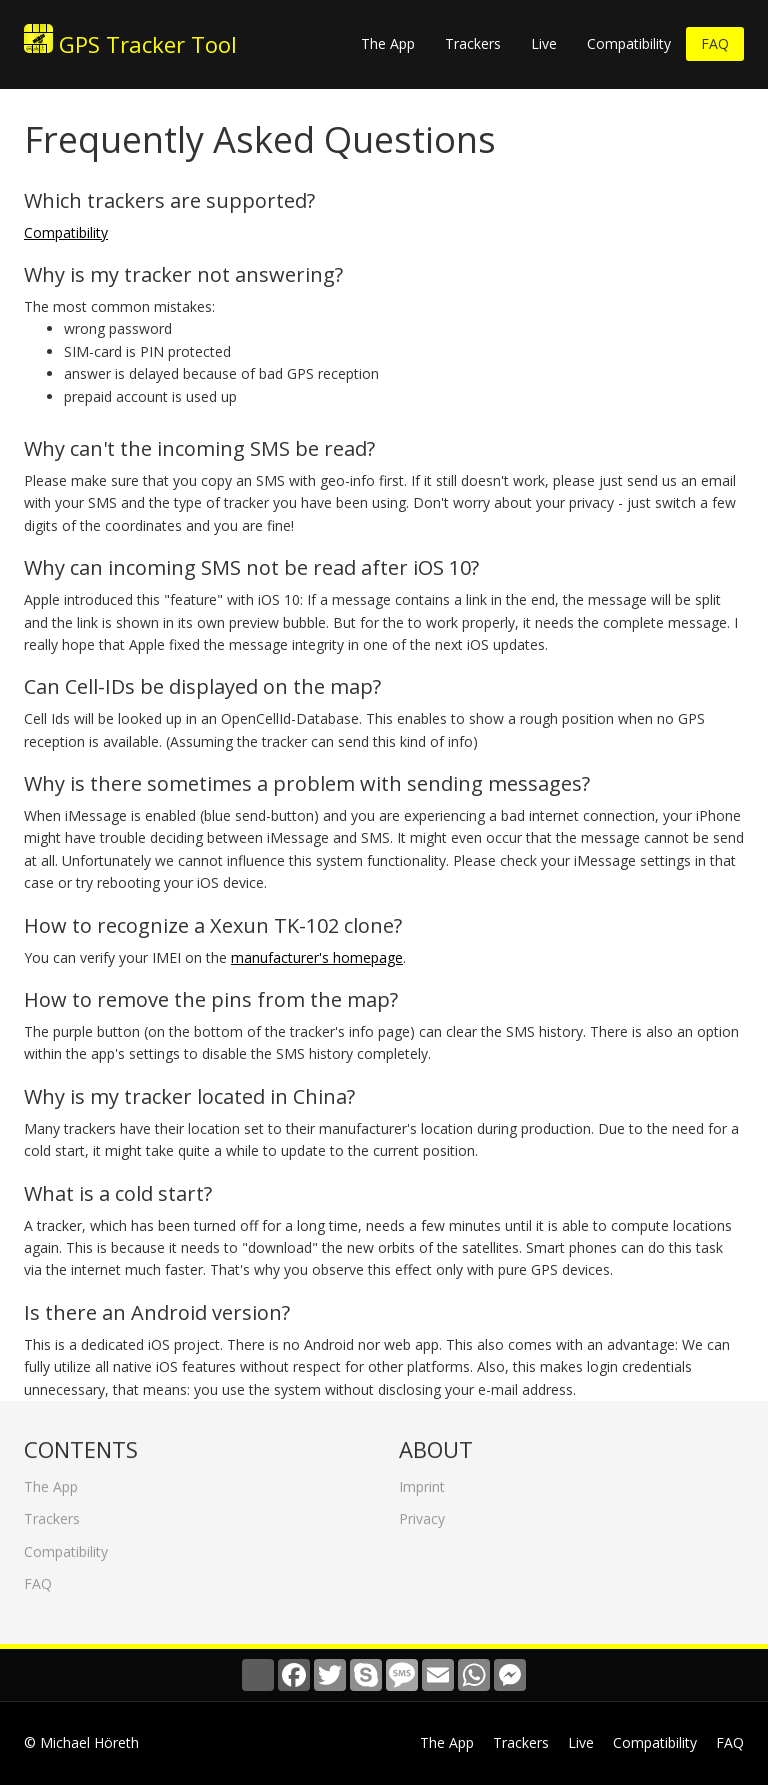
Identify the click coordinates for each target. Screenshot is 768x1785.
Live (544, 43)
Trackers (473, 43)
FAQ (715, 43)
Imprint (422, 1481)
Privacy (422, 1513)
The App (388, 43)
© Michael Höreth (81, 1742)
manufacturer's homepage (317, 957)
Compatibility (629, 43)
